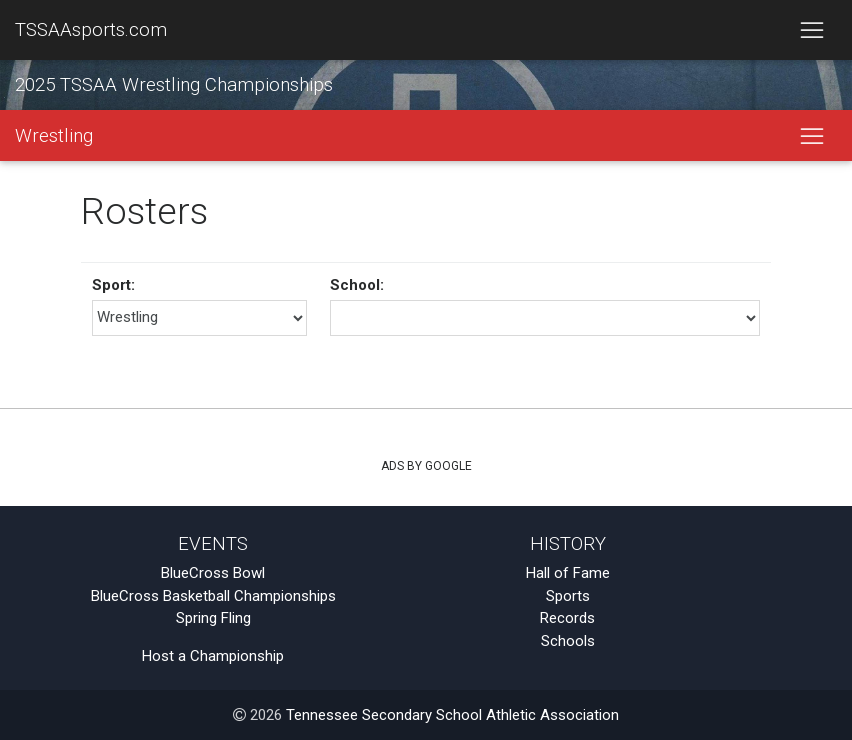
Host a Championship (213, 656)
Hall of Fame (568, 573)
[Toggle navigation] (811, 30)
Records (567, 618)
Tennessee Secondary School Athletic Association (452, 715)
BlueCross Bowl (213, 573)
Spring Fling (213, 618)
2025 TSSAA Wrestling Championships (174, 85)
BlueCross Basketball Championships (213, 596)
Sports (568, 596)
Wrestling (54, 136)
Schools (568, 641)
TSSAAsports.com (91, 30)
